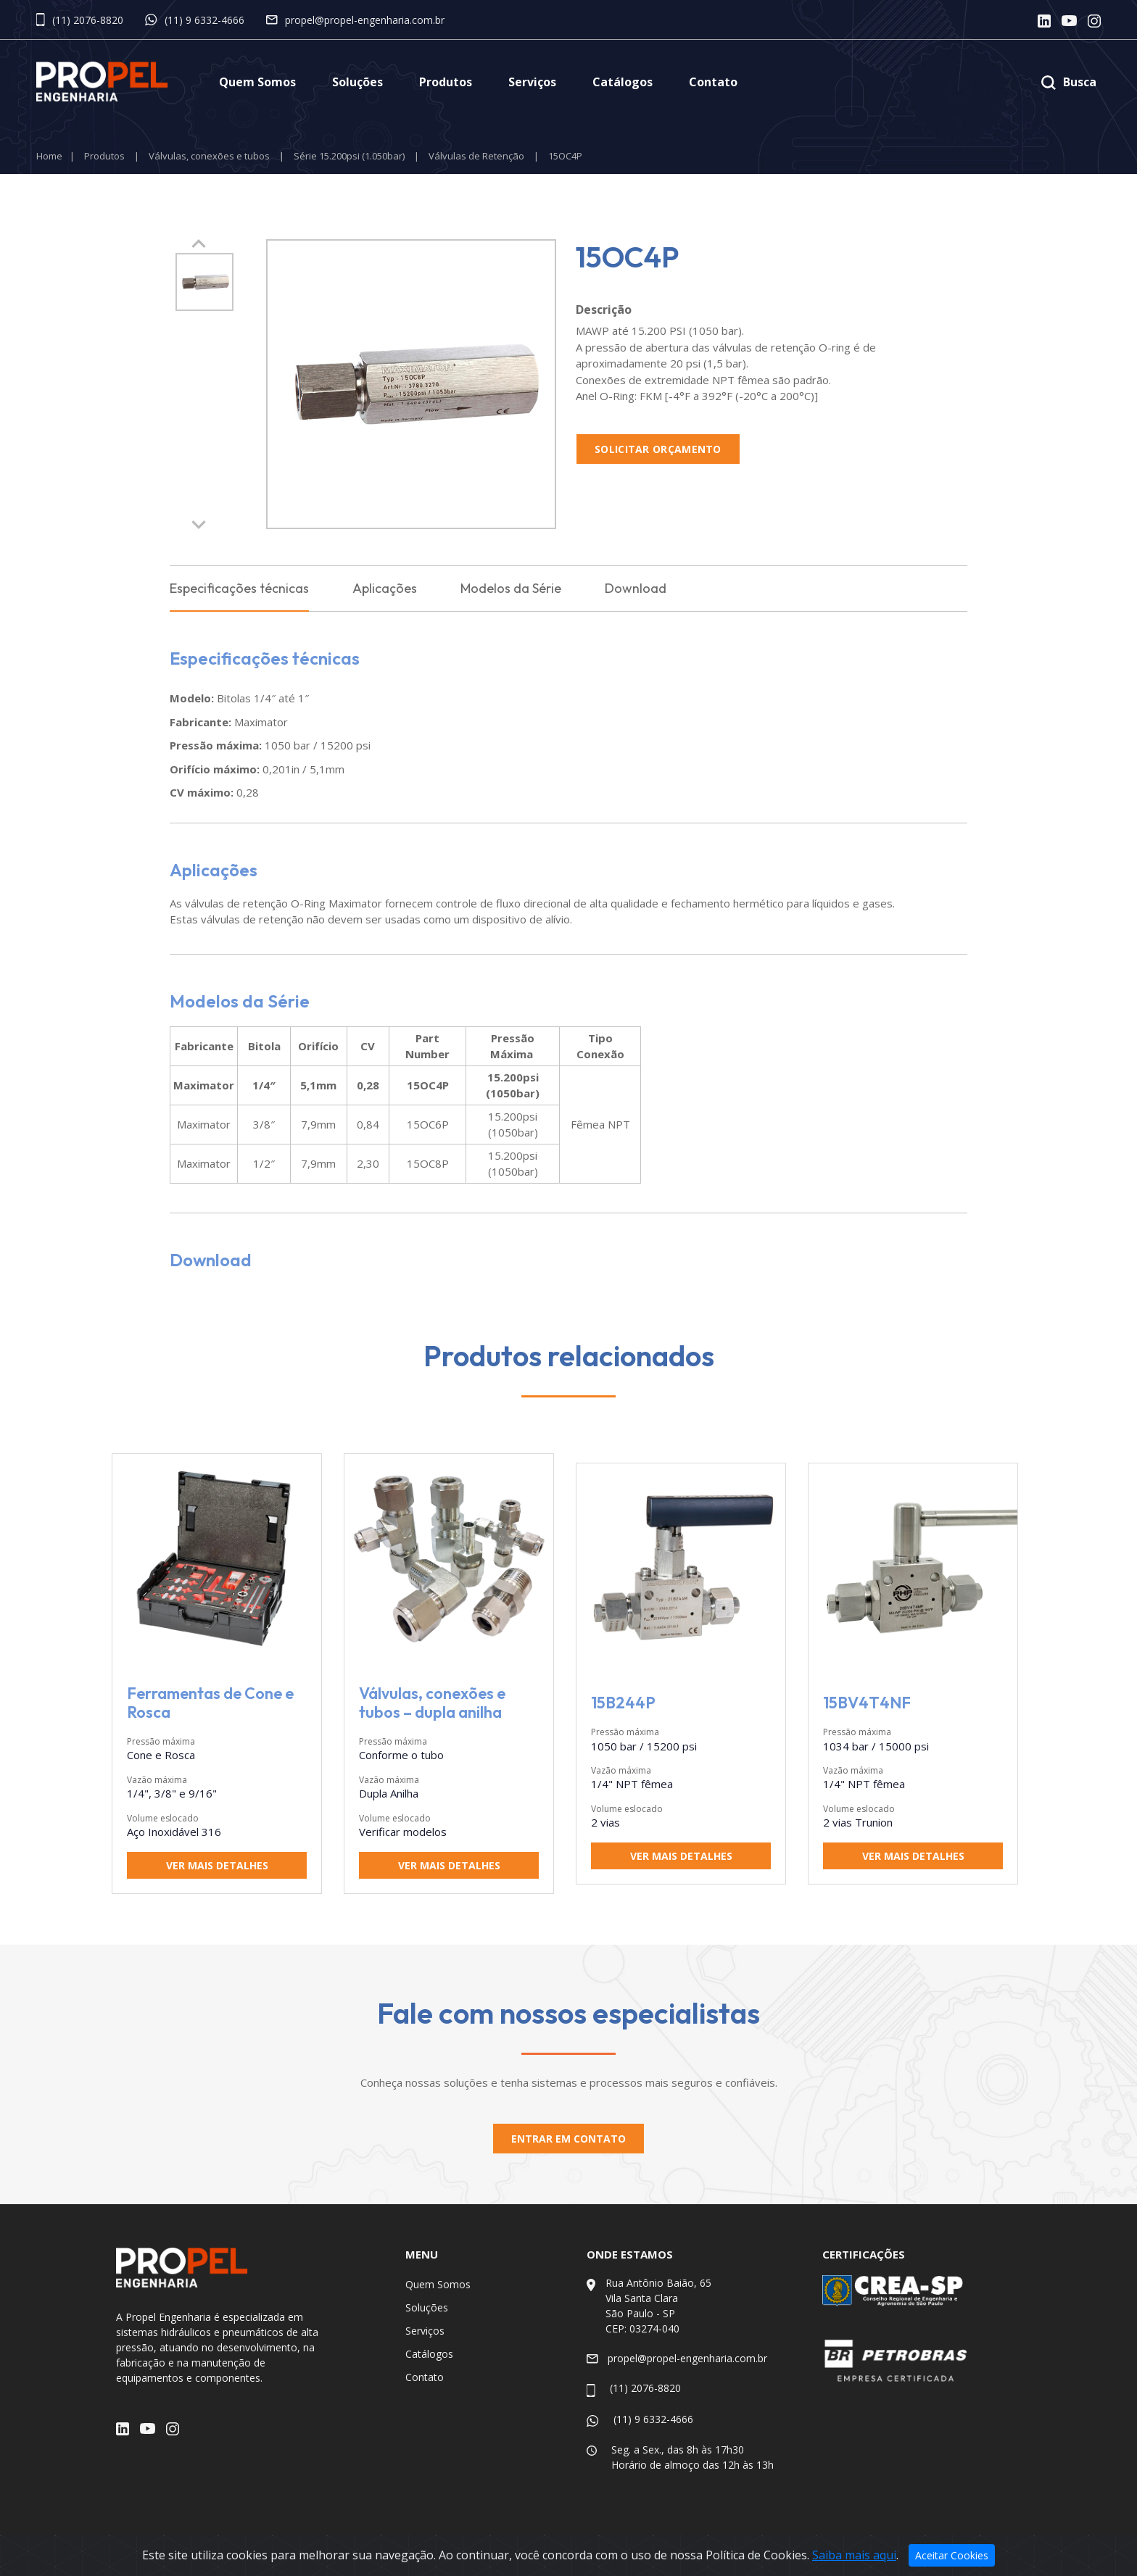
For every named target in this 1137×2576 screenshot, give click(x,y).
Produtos (445, 82)
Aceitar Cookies (951, 2555)
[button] (198, 524)
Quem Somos (257, 82)
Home (49, 155)
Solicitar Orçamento (658, 449)
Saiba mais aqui (854, 2555)
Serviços (532, 82)
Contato (713, 82)
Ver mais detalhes (217, 1866)
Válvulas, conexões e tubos (209, 155)
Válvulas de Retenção (476, 155)
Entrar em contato (568, 2139)
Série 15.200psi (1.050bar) (349, 155)
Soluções (357, 82)
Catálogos (622, 82)
